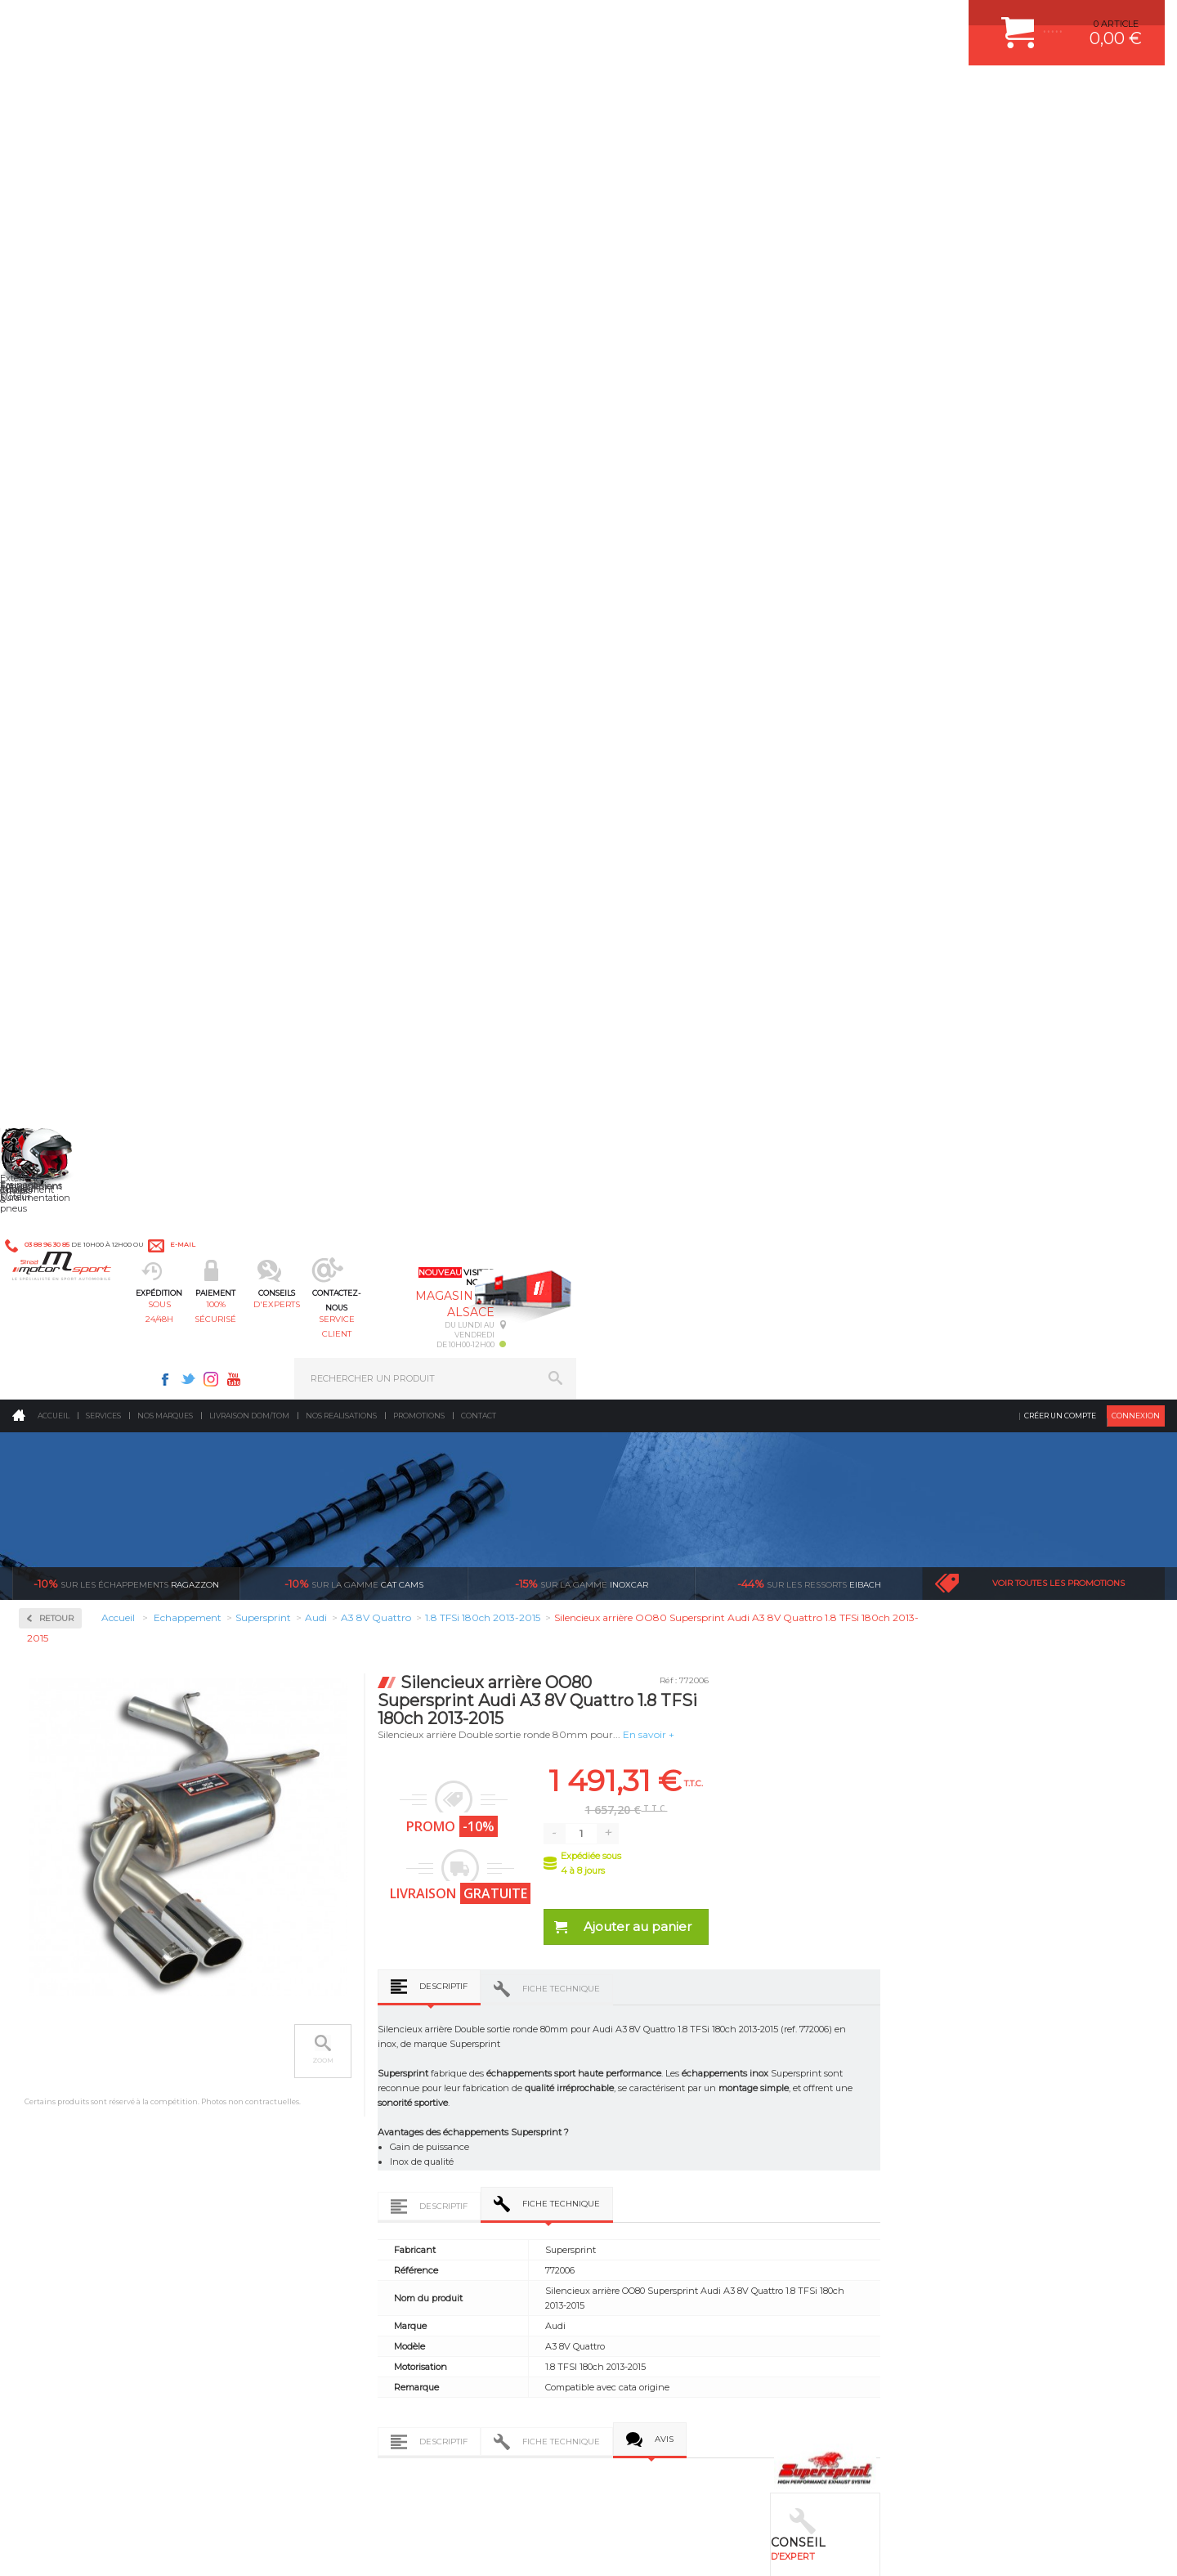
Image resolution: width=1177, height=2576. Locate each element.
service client (659, 94)
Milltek (57, 597)
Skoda (56, 1376)
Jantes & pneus (362, 2117)
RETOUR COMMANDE (943, 2097)
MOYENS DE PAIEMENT (947, 2056)
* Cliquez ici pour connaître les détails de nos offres (704, 2311)
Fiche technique (796, 707)
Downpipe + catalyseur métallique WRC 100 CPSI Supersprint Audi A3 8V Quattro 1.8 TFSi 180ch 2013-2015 (359, 1635)
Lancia (57, 1102)
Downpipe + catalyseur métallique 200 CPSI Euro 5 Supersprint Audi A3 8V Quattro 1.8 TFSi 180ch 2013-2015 (583, 1635)
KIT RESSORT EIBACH (665, 2117)
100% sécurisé (423, 94)
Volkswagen (69, 1455)
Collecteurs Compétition (111, 492)
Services (103, 134)
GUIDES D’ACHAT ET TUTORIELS (967, 2158)
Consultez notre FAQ (159, 2418)
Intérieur (348, 2158)
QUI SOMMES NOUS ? (60, 2121)
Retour (292, 337)
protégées (884, 1811)
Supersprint (72, 702)
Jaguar (57, 1043)
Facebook (753, 21)
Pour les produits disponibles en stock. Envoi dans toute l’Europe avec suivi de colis (96, 1855)
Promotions (419, 134)
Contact (478, 134)
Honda (57, 1004)
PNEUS (633, 2097)
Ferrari (56, 945)
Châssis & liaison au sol (384, 2076)
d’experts (500, 1811)
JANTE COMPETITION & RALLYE (686, 2158)
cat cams (353, 302)
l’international (1076, 1811)
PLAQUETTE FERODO (664, 2015)
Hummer (62, 1023)
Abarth (58, 749)
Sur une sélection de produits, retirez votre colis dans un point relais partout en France (672, 1870)
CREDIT (271, 2546)
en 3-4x (307, 1811)
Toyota (56, 1435)
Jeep (52, 1062)
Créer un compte (1060, 134)
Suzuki (58, 1416)
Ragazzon (126, 302)
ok (550, 2297)
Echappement (358, 2035)
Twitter (776, 21)
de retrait (692, 1826)
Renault (60, 1337)
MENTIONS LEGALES (124, 2546)
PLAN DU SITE (222, 2546)
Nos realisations (341, 134)
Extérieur (348, 2138)
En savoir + (884, 453)
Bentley (60, 827)
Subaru (58, 1396)
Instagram (799, 21)
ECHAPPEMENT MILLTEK (672, 2056)
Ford (52, 984)
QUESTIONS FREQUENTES (954, 2138)
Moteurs (346, 1994)
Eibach (809, 302)
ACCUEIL (16, 2546)
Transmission (358, 2056)
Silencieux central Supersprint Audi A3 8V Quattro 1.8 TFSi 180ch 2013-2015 (1029, 1635)
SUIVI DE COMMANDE (943, 2076)
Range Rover (70, 1318)
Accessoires (72, 440)
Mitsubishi (65, 1219)
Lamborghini (71, 1082)
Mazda (57, 1180)
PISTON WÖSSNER (659, 2035)
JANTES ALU (645, 2076)
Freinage (346, 2097)
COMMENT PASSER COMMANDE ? (970, 2035)
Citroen (58, 886)
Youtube (822, 21)
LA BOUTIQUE (43, 2142)
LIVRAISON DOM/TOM (943, 2117)
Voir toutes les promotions (1058, 302)
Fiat (51, 964)
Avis (899, 1226)
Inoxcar (60, 545)
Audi (53, 807)
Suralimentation (367, 2015)
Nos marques (165, 134)
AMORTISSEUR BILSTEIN (672, 1994)
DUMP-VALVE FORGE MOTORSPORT (698, 2138)
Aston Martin (71, 788)
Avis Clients (1096, 2496)
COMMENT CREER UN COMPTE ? (968, 2015)
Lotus (54, 1141)
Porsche (60, 1298)
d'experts (541, 94)
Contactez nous (125, 2375)
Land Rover (67, 1121)
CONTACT (59, 2546)
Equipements (356, 2178)
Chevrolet (63, 866)
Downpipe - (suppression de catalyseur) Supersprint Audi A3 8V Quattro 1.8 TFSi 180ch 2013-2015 (805, 1635)
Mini (52, 1200)
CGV (179, 2546)
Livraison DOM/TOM (249, 134)
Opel (52, 1259)
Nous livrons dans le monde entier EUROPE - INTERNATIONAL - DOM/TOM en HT (1056, 1855)
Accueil (53, 134)
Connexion (1136, 134)
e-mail (373, 22)
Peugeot (60, 1278)
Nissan (57, 1239)
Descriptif (679, 705)
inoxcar (581, 302)
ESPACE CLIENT (930, 1994)
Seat (52, 1357)
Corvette (60, 906)
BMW (55, 847)
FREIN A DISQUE (654, 2178)
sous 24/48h (306, 94)
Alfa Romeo (67, 768)
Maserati (60, 1161)
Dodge (56, 925)
